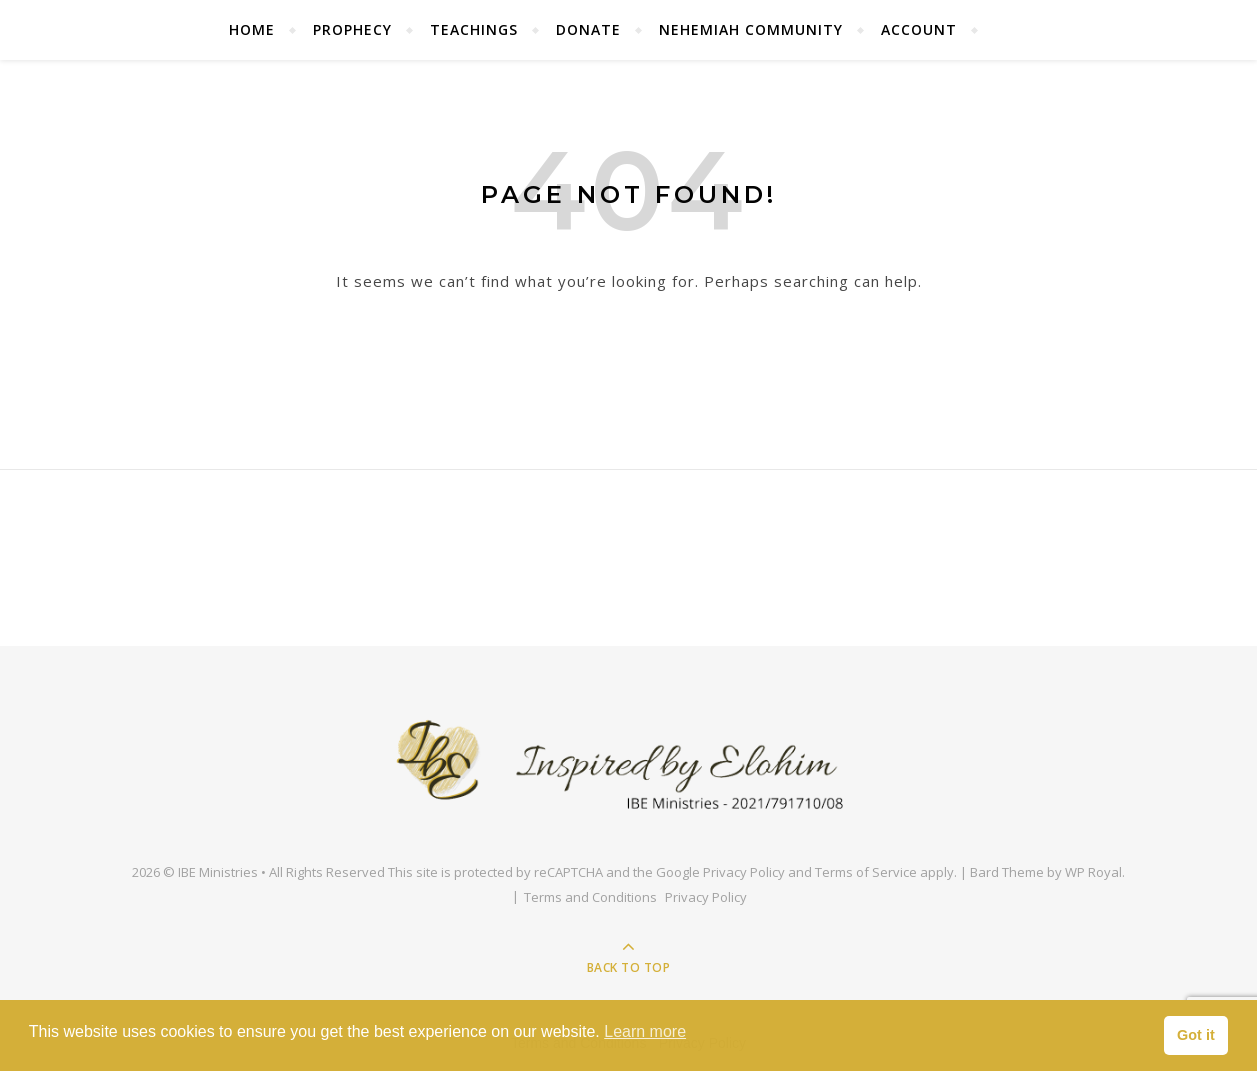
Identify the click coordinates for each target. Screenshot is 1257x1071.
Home (252, 29)
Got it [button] (1196, 1035)
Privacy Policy (744, 872)
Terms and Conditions (590, 897)
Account (919, 29)
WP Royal (1093, 872)
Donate (588, 29)
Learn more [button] (645, 1031)
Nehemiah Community (751, 29)
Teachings (474, 29)
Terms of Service (866, 872)
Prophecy (352, 29)
